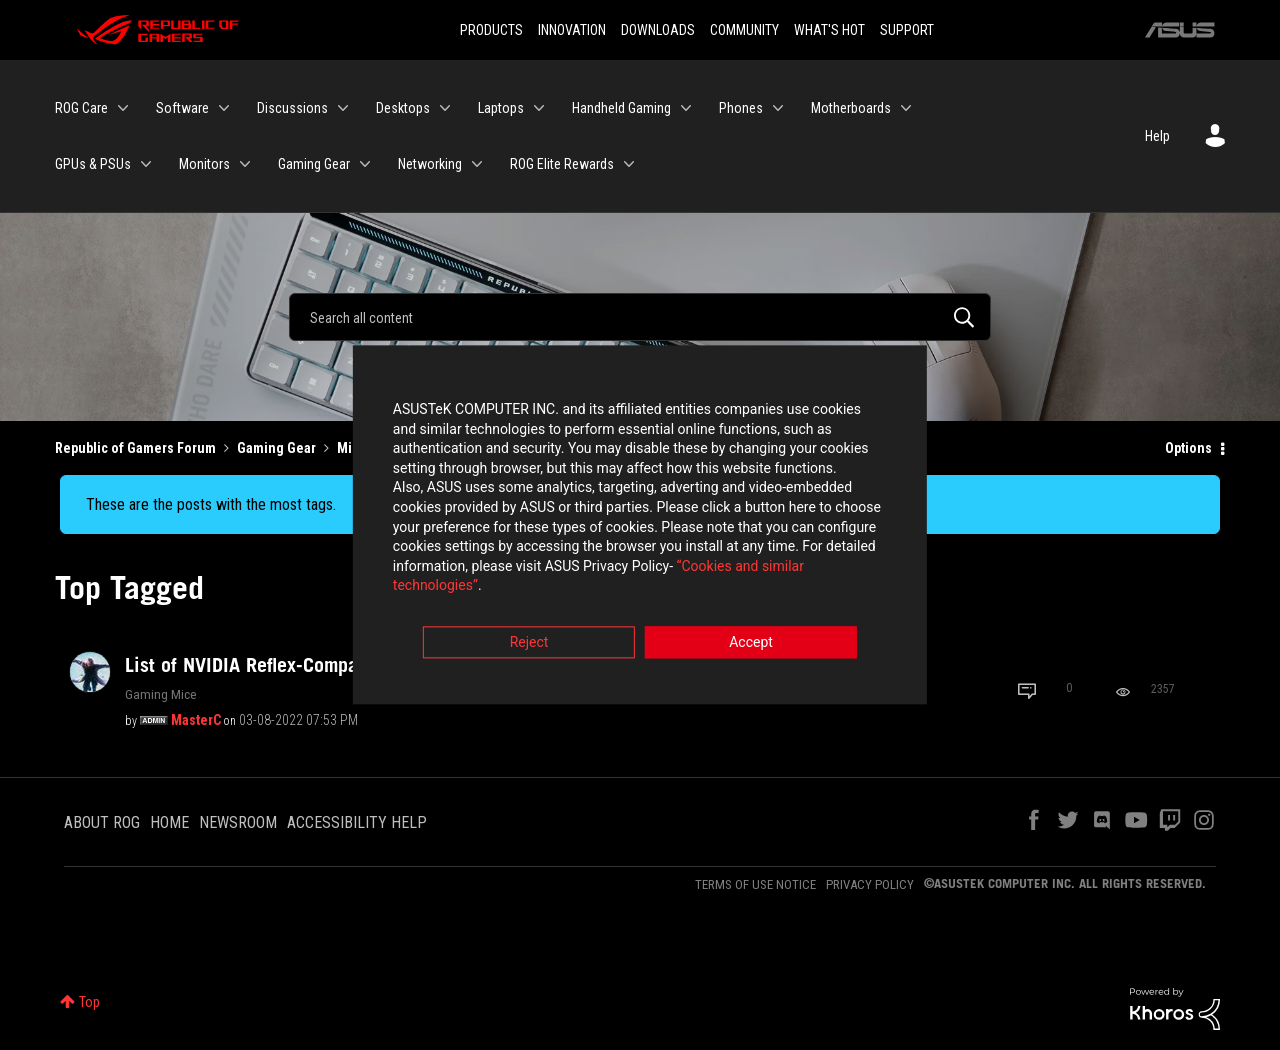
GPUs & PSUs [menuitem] (93, 164)
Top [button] (89, 1002)
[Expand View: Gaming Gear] (365, 164)
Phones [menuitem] (741, 108)
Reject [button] (529, 636)
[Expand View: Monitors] (245, 164)
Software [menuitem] (182, 108)
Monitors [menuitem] (204, 164)
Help (1157, 136)
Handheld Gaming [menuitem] (621, 108)
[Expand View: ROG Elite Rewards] (629, 164)
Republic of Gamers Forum (135, 448)
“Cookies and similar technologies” (509, 579)
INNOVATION (572, 30)
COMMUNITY (744, 30)
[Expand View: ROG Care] (123, 108)
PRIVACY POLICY (870, 884)
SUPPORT (907, 30)
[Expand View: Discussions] (343, 108)
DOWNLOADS (658, 30)
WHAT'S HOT (829, 30)
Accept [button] (751, 636)
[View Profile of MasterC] (196, 720)
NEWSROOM (238, 822)
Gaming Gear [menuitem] (314, 164)
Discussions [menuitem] (292, 108)
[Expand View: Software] (224, 108)
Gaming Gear (276, 448)
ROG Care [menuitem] (81, 108)
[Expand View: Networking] (477, 164)
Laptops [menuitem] (501, 108)
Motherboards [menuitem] (851, 108)
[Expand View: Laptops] (539, 108)
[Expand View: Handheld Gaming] (686, 108)
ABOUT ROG (102, 822)
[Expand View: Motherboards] (906, 108)
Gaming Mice (161, 694)
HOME (169, 822)
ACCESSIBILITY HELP (357, 822)
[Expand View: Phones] (778, 108)
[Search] (640, 317)
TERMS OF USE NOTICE (755, 884)
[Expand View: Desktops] (445, 108)
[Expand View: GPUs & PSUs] (146, 164)
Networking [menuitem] (430, 164)
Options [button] (1188, 448)
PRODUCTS (491, 30)
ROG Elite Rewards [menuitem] (562, 164)
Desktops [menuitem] (403, 108)
